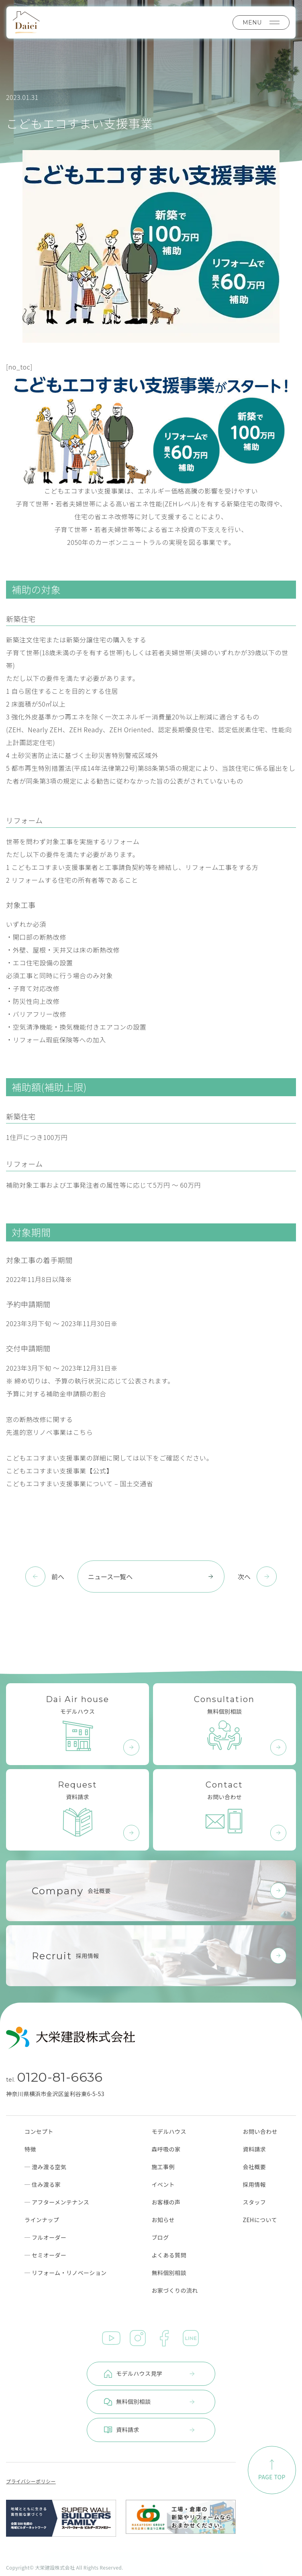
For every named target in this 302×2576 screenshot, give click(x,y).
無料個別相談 (168, 2273)
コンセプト (38, 2131)
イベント (163, 2184)
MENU (261, 22)
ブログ (160, 2237)
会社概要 (254, 2167)
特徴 (30, 2149)
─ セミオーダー (45, 2255)
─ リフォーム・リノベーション (65, 2273)
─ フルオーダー (45, 2237)
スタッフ (254, 2202)
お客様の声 (165, 2202)
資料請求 (254, 2149)
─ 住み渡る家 (42, 2184)
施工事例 (163, 2167)
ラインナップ (41, 2220)
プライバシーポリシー (31, 2481)
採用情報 (254, 2184)
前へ (57, 1576)
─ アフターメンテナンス (56, 2202)
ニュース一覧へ (151, 1576)
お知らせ (162, 2220)
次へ (244, 1576)
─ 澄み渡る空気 (45, 2167)
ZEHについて (260, 2220)
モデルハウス (168, 2131)
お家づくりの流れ (174, 2290)
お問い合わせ (260, 2131)
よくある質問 (168, 2255)
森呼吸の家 (165, 2149)
